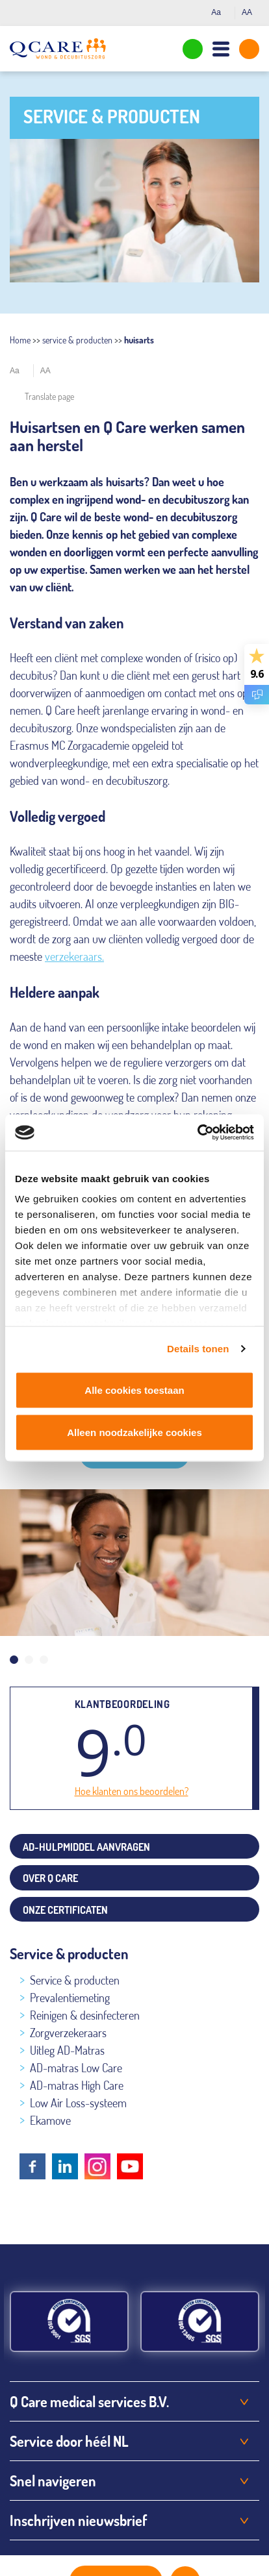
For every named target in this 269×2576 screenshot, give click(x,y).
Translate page (49, 396)
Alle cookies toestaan (134, 1389)
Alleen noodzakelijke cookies (134, 1432)
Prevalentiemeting (70, 1997)
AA (250, 12)
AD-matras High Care (76, 2085)
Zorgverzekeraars (68, 2032)
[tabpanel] (134, 1563)
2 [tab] (29, 1659)
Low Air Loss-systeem (78, 2103)
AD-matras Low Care (76, 2068)
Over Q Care (50, 1878)
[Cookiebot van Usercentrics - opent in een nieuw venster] (197, 1132)
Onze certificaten (65, 1909)
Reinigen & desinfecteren (85, 2015)
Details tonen (198, 1348)
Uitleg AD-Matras (67, 2050)
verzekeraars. (74, 956)
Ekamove (50, 2120)
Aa (219, 12)
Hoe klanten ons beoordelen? (131, 1791)
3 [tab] (44, 1659)
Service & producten (75, 1980)
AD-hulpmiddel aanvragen (86, 1846)
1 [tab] (14, 1659)
